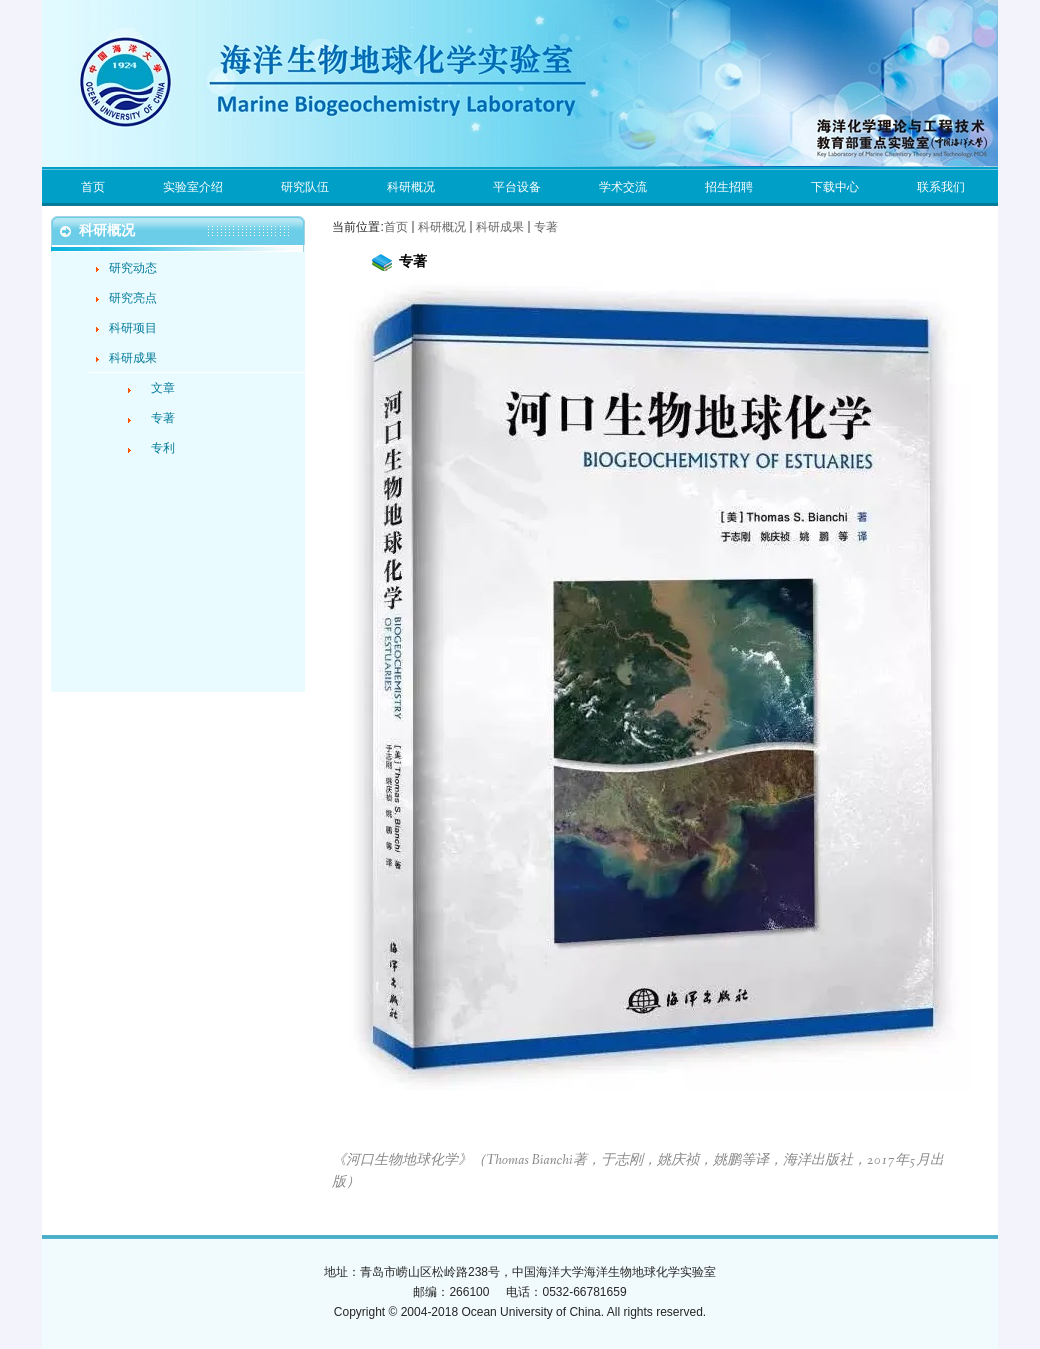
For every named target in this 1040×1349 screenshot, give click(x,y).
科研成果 (500, 227)
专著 (546, 227)
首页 (396, 227)
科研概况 (442, 227)
